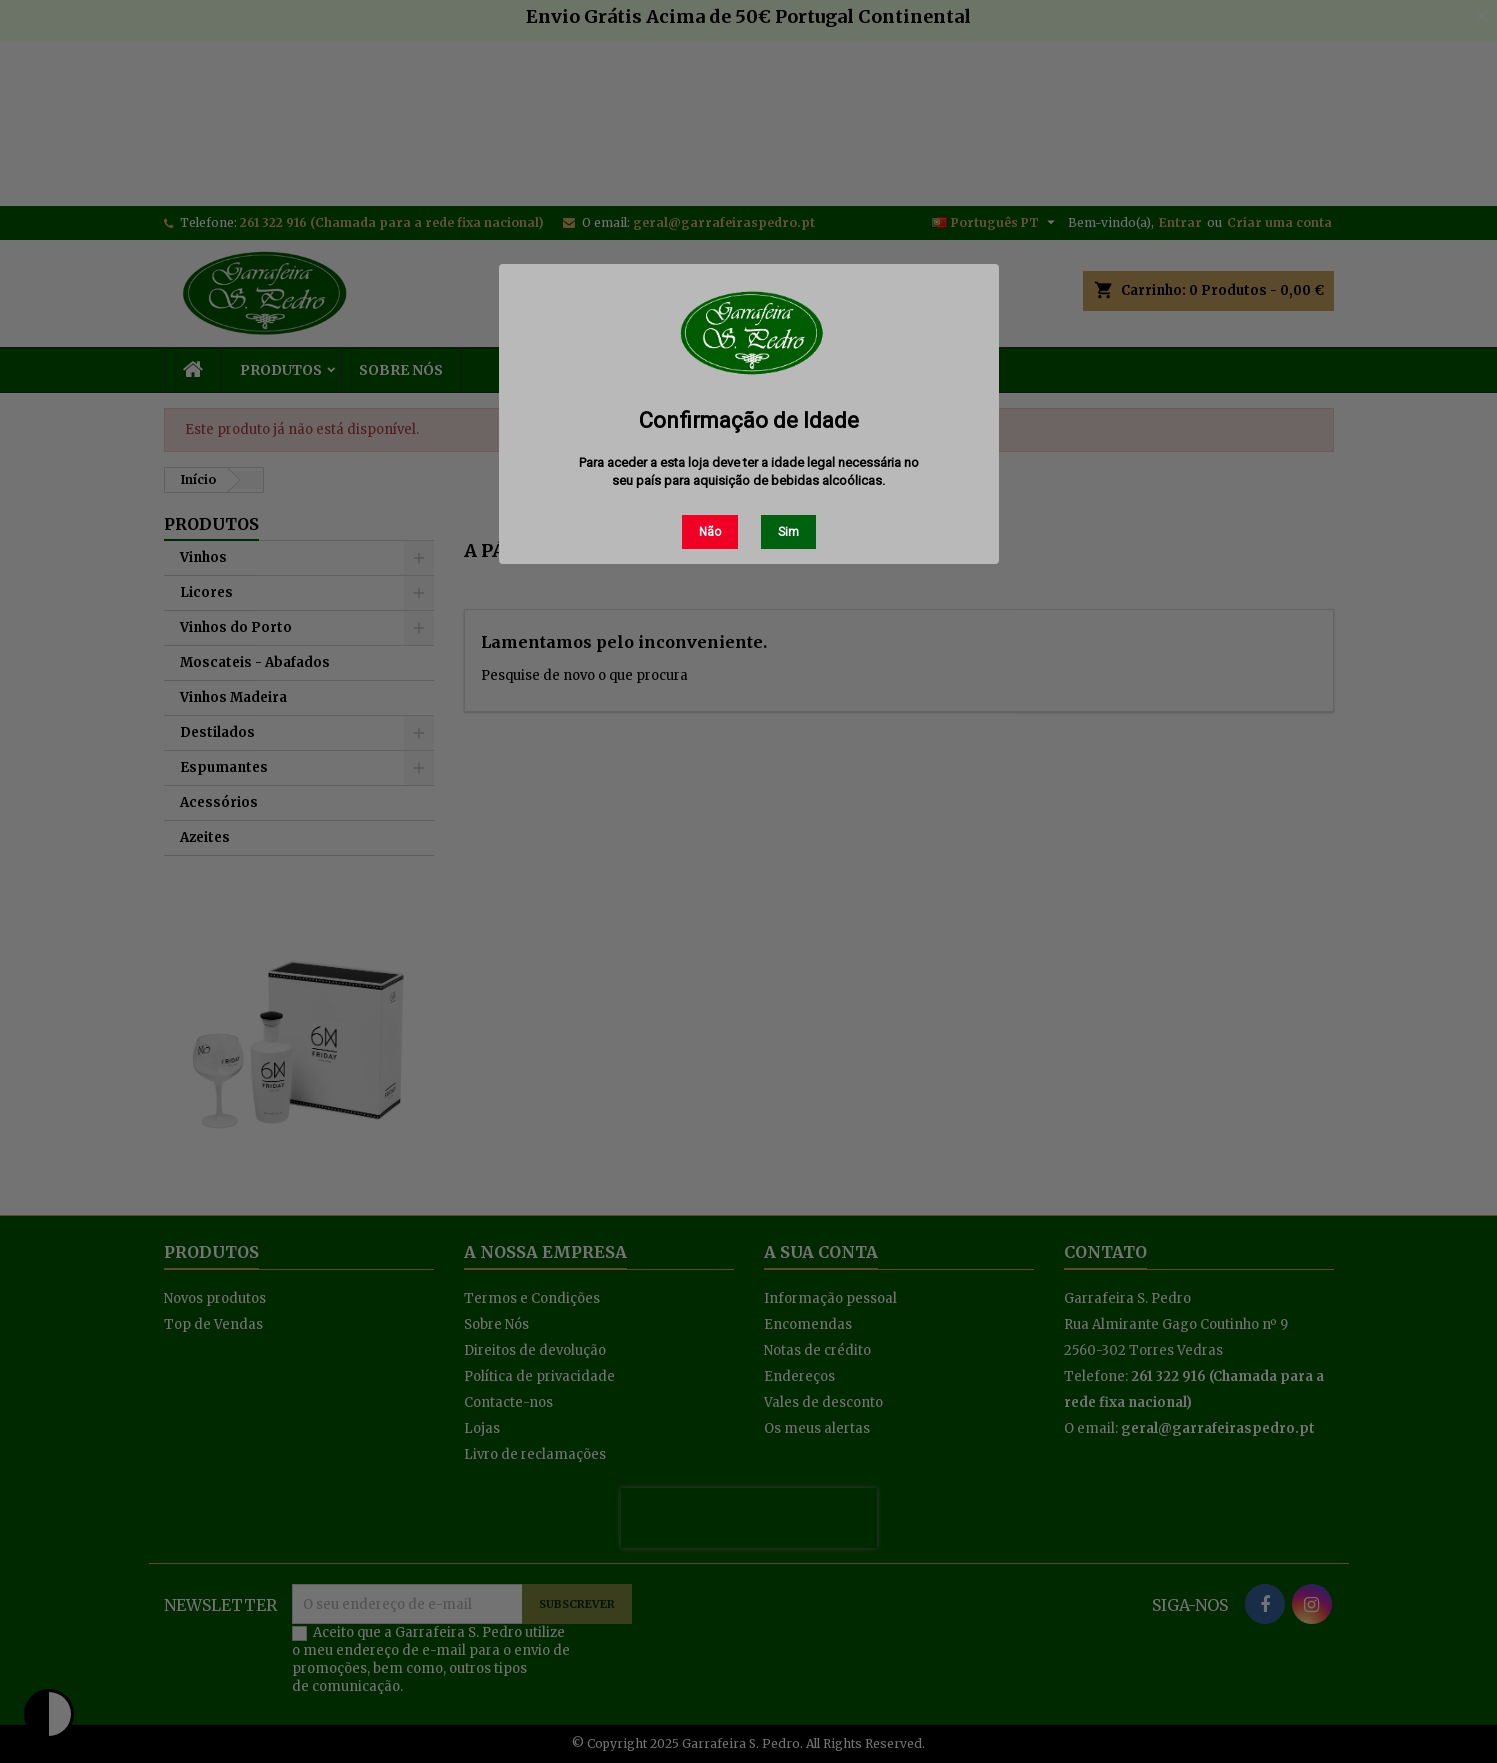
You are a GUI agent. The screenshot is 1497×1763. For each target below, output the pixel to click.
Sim (788, 532)
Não (710, 532)
